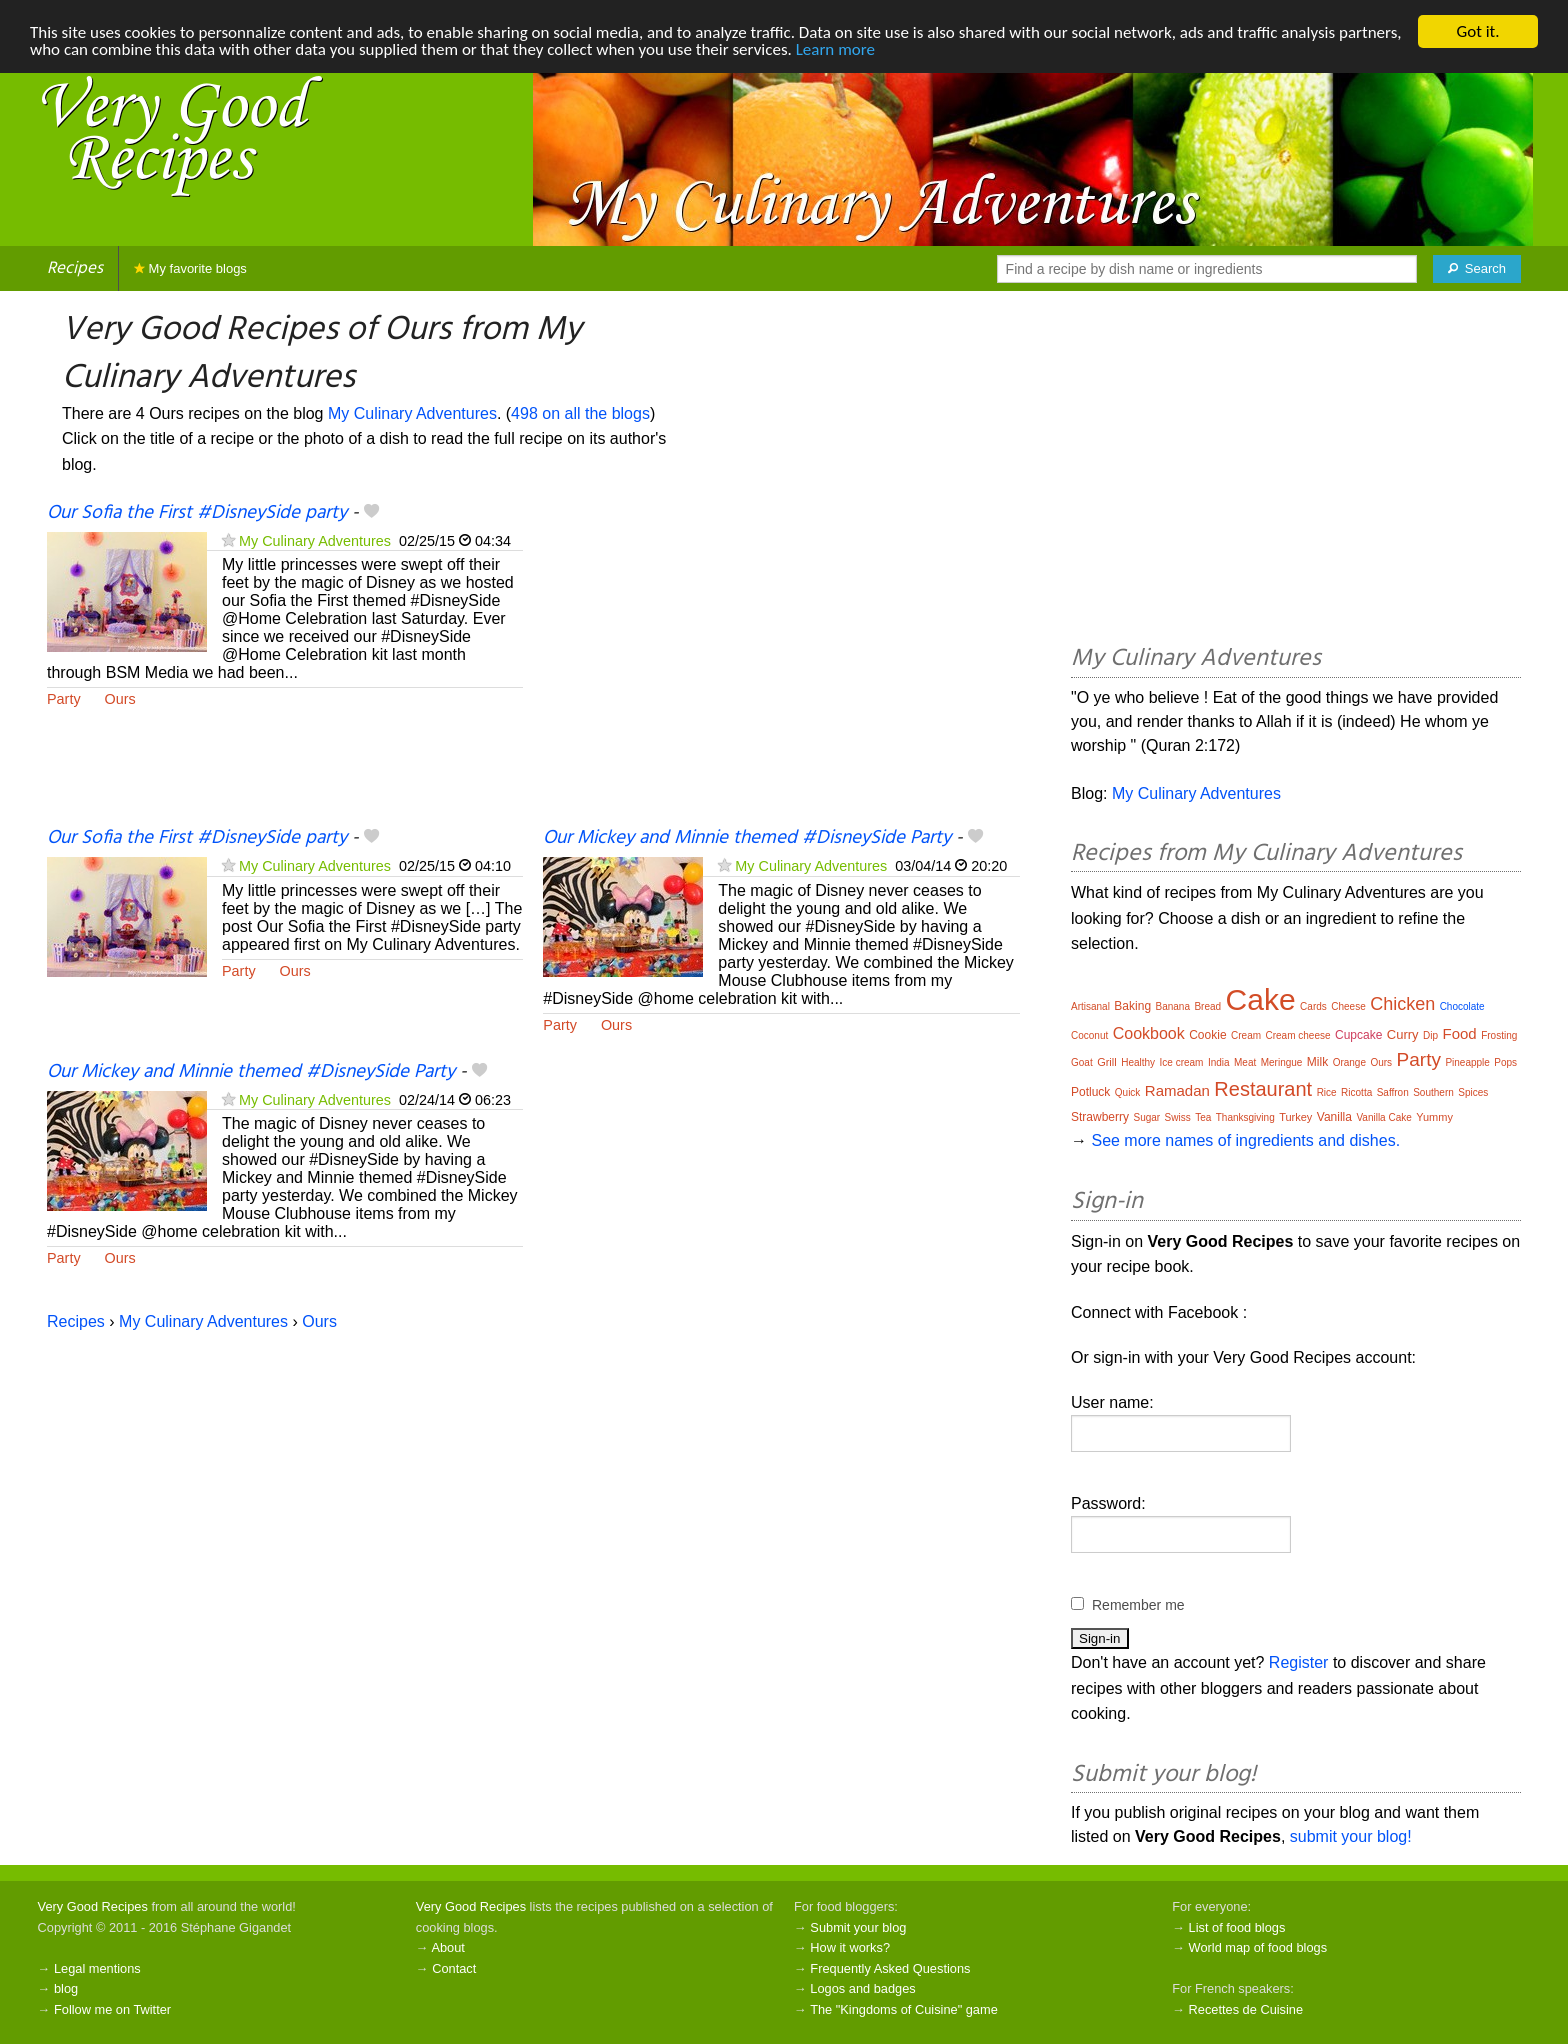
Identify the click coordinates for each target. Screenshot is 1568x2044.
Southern (1433, 1092)
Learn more (835, 49)
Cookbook (1149, 1033)
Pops (1505, 1062)
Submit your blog (858, 1927)
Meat (1245, 1062)
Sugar (1146, 1117)
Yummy (1434, 1117)
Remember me (1138, 1605)
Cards (1313, 1006)
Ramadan (1177, 1090)
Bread (1207, 1006)
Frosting (1499, 1035)
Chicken (1402, 1004)
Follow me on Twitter (112, 2009)
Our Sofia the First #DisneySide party (197, 513)
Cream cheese (1297, 1035)
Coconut (1089, 1035)
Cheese (1348, 1006)
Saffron (1393, 1092)
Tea (1203, 1117)
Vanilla (1334, 1117)
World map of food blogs (1258, 1947)
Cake (1261, 999)
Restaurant (1263, 1089)
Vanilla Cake (1383, 1117)
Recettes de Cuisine (1246, 2009)
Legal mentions (97, 1968)
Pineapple (1467, 1062)
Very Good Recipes (93, 1906)
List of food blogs (1237, 1927)
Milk (1317, 1062)
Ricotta (1356, 1092)
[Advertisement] (781, 663)
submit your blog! (1351, 1836)
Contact (454, 1968)
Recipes (75, 268)
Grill (1107, 1062)
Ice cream (1182, 1062)
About (447, 1947)
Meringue (1282, 1062)
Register (1299, 1662)
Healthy (1138, 1062)
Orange (1349, 1062)
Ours (120, 699)
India (1219, 1062)
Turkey (1295, 1117)
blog (66, 1988)
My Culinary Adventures (412, 413)
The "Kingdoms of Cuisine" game (904, 2009)
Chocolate (1462, 1006)
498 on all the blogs (580, 413)
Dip (1430, 1035)
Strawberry (1100, 1117)
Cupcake (1358, 1035)
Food (1460, 1033)
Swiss (1178, 1117)
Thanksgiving (1245, 1117)
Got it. (1477, 31)
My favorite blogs (190, 268)
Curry (1403, 1034)
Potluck (1090, 1092)
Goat (1082, 1062)
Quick (1128, 1092)
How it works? (850, 1947)
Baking (1132, 1006)
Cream (1246, 1035)
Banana (1173, 1006)
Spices (1473, 1092)
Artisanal (1090, 1006)
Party (64, 699)
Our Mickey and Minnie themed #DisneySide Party (747, 838)
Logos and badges (862, 1988)
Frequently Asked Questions (890, 1968)
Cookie (1207, 1035)
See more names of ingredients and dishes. (1245, 1140)
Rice (1327, 1092)
